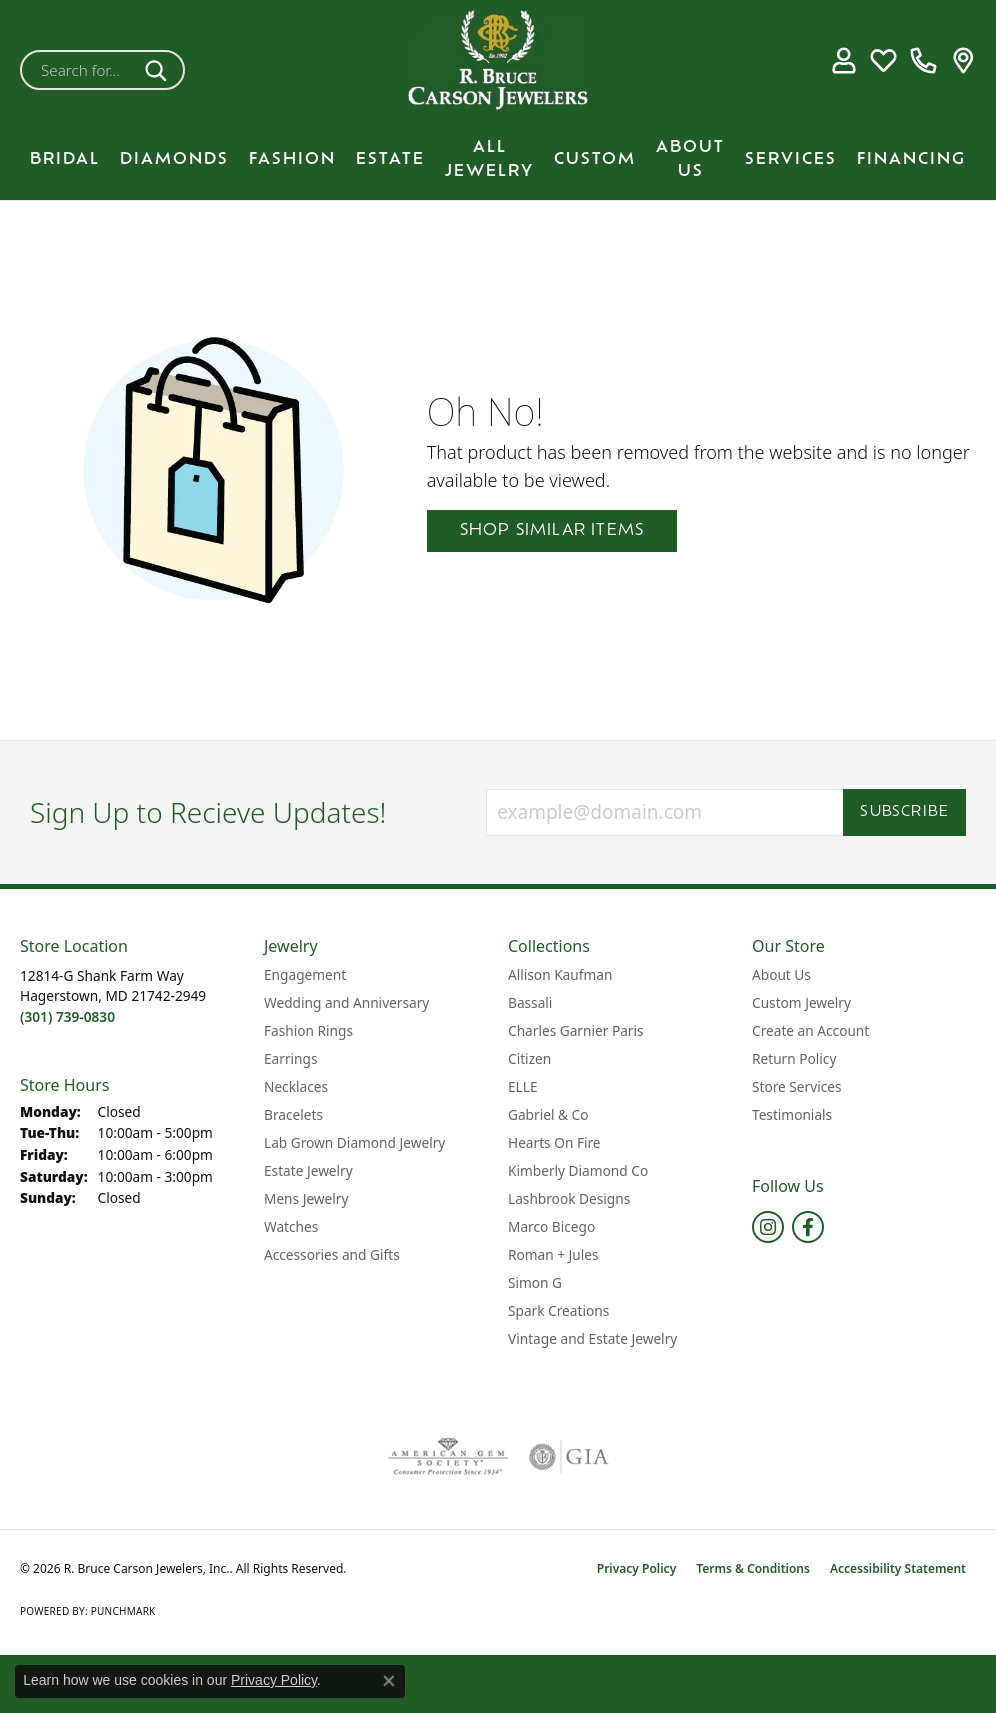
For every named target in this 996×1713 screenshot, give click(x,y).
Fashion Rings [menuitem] (308, 1030)
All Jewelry (489, 160)
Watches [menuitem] (291, 1226)
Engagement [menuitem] (305, 974)
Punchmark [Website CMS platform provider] (123, 1611)
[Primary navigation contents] (498, 160)
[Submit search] (159, 70)
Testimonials (792, 1114)
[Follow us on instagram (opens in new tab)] (768, 1227)
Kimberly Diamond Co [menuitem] (578, 1170)
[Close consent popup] (389, 1681)
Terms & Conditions (753, 1568)
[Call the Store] (67, 1016)
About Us (690, 160)
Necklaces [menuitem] (296, 1086)
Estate (390, 160)
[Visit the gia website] (569, 1457)
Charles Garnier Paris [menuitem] (576, 1030)
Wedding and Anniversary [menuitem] (346, 1002)
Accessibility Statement (898, 1568)
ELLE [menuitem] (523, 1086)
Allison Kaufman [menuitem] (560, 974)
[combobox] (79, 70)
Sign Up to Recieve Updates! (208, 813)
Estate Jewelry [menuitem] (308, 1170)
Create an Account (810, 1030)
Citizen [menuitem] (529, 1058)
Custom (595, 160)
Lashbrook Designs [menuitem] (569, 1198)
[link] (923, 60)
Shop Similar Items (552, 531)
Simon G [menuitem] (535, 1282)
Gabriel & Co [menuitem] (548, 1114)
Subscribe (904, 812)
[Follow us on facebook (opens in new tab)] (808, 1227)
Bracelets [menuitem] (293, 1114)
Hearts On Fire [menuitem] (554, 1142)
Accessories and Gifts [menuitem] (332, 1254)
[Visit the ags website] (448, 1457)
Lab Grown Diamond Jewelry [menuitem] (354, 1142)
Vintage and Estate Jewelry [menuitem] (592, 1338)
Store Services (797, 1086)
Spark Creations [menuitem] (558, 1310)
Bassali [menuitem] (530, 1002)
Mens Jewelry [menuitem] (306, 1198)
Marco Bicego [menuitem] (551, 1226)
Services (791, 160)
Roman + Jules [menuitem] (553, 1254)
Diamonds (174, 160)
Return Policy (794, 1058)
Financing (911, 160)
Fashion (292, 160)
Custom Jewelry (801, 1002)
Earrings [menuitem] (291, 1058)
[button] (843, 60)
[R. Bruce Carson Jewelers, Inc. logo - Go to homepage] (498, 60)
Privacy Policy (636, 1568)
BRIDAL (65, 160)
